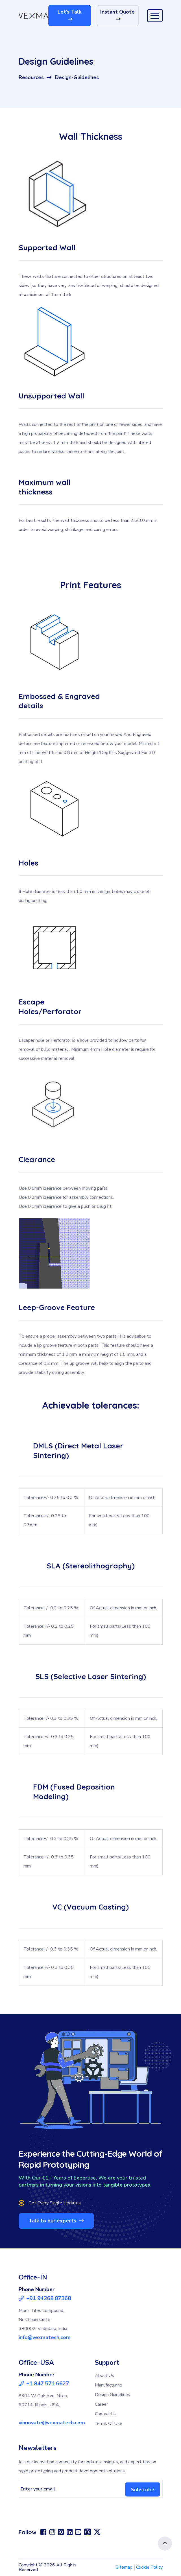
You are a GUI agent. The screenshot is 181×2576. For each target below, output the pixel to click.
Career (101, 2404)
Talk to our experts (56, 2220)
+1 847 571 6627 (44, 2384)
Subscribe (142, 2489)
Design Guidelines (112, 2395)
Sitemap (124, 2567)
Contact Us (106, 2414)
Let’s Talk (69, 14)
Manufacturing (108, 2385)
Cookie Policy (149, 2567)
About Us (104, 2375)
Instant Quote (117, 14)
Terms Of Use (108, 2423)
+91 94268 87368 (45, 2298)
